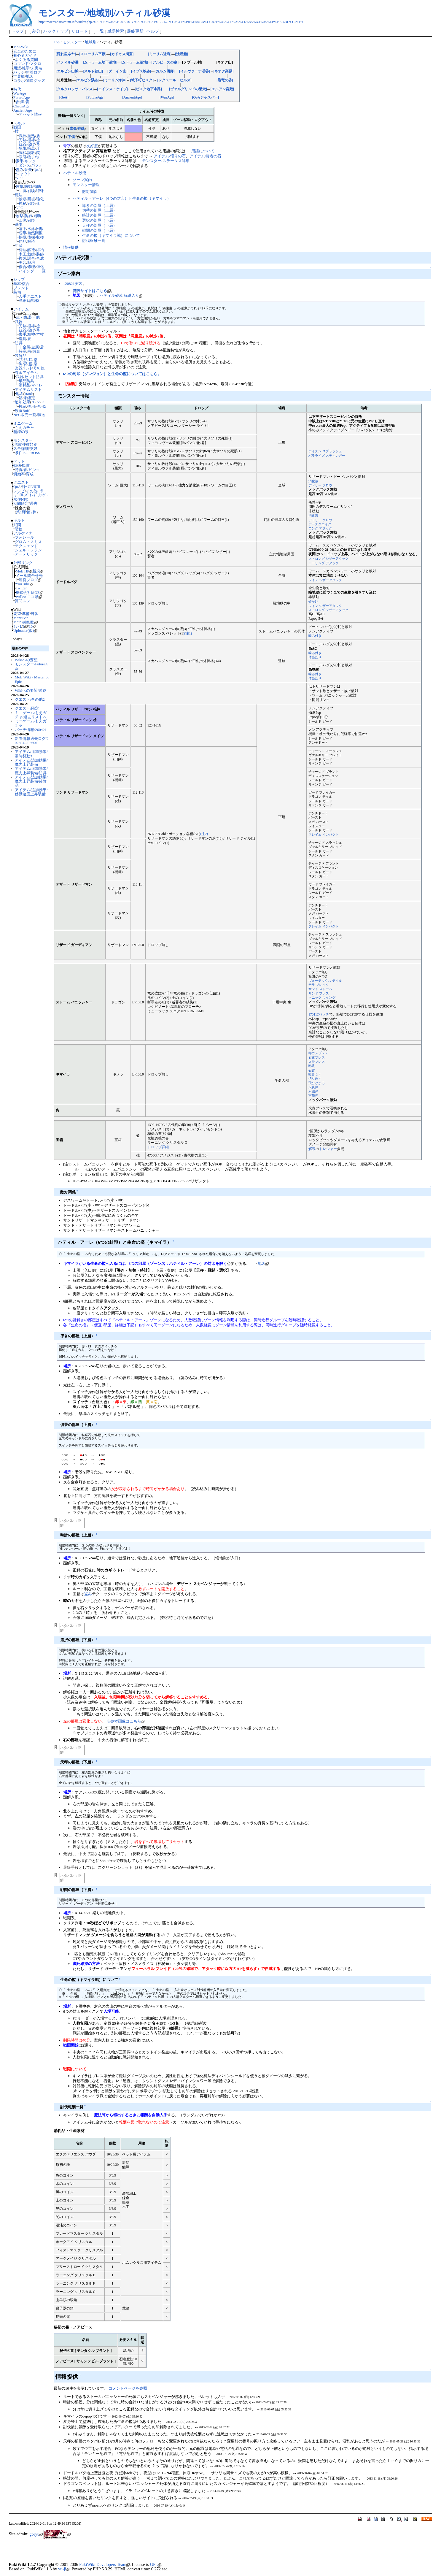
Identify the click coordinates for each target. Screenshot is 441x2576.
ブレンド (21, 288)
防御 (28, 186)
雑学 (26, 68)
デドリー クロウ (320, 485)
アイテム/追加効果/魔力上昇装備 (31, 762)
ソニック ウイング (321, 997)
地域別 (19, 444)
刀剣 (22, 140)
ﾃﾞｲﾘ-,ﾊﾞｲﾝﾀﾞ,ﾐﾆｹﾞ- (31, 495)
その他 (38, 368)
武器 (19, 322)
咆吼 (311, 1065)
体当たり (314, 657)
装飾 (40, 254)
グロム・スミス (28, 542)
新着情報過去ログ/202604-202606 (32, 740)
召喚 (31, 190)
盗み (19, 169)
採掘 (22, 237)
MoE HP (24, 571)
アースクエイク (319, 524)
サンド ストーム (320, 989)
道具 (22, 339)
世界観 (19, 76)
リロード (79, 31)
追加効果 (22, 402)
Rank (29, 393)
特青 (19, 469)
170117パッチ (318, 1014)
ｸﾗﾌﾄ (27, 368)
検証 (22, 406)
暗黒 (31, 148)
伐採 (31, 237)
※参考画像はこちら (125, 1721)
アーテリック (26, 554)
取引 (22, 157)
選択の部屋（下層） (99, 220)
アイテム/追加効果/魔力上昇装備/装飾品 (31, 781)
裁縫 (31, 254)
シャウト (23, 174)
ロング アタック (320, 528)
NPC (19, 178)
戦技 (22, 136)
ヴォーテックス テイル (325, 980)
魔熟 (31, 136)
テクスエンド (26, 546)
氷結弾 (313, 1091)
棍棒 (31, 140)
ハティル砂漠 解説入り (121, 295)
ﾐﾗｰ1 (17, 626)
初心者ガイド (24, 55)
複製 (22, 258)
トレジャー (328, 1149)
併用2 (41, 406)
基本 (19, 224)
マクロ (35, 63)
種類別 (31, 444)
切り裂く (314, 1078)
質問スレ (22, 601)
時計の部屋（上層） (99, 215)
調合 (31, 258)
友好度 (92, 146)
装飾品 (20, 355)
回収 (40, 228)
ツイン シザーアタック (325, 580)
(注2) (204, 834)
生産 (19, 245)
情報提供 (71, 247)
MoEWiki (20, 47)
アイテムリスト (28, 389)
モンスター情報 (86, 185)
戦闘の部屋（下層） (99, 230)
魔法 (19, 195)
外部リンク (23, 563)
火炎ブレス (316, 1061)
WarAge (19, 93)
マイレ (37, 385)
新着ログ (33, 72)
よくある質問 (26, 59)
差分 (36, 31)
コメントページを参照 (128, 2388)
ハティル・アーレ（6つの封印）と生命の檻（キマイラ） (122, 198)
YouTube (24, 584)
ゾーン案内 (82, 179)
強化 (40, 199)
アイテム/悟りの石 (170, 156)
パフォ (37, 165)
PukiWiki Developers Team (104, 2564)
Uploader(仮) (25, 630)
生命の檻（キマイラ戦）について (111, 235)
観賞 (26, 465)
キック (30, 161)
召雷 (311, 1070)
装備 (17, 292)
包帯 (22, 233)
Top (57, 42)
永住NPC (20, 499)
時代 (17, 89)
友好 (33, 448)
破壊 (22, 199)
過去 (33, 503)
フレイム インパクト (323, 834)
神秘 (22, 203)
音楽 (28, 169)
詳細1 (23, 300)
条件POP (22, 453)
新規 (37, 571)
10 (32, 626)
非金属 (24, 347)
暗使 (19, 529)
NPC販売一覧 (24, 415)
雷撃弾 (313, 1095)
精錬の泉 (21, 431)
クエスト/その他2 (30, 699)
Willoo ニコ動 (29, 596)
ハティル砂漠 (74, 173)
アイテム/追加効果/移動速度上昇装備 (31, 792)
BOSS (35, 453)
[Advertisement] (78, 2552)
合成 (40, 258)
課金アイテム (26, 372)
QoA (37, 169)
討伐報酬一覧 (93, 240)
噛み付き (314, 635)
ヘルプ (153, 31)
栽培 (31, 262)
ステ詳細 (21, 448)
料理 (22, 250)
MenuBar (20, 618)
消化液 (313, 481)
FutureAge (21, 97)
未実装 (36, 68)
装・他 (34, 317)
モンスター (23, 440)
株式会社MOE (29, 592)
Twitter (21, 588)
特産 (22, 351)
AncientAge (22, 110)
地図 (30, 76)
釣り (22, 241)
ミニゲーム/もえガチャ (31, 723)
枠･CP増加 (31, 486)
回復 (22, 190)
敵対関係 (90, 191)
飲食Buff (22, 410)
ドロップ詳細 (158, 1147)
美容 (22, 262)
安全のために (24, 51)
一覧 (100, 31)
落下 (22, 228)
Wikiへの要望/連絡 (31, 690)
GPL (155, 2564)
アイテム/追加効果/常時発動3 (31, 753)
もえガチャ (24, 427)
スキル (19, 123)
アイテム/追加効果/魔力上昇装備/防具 (31, 770)
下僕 (71, 137)
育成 (30, 474)
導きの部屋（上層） (99, 205)
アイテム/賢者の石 (206, 156)
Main (25, 622)
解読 (31, 241)
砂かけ (313, 601)
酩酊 (22, 148)
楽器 (19, 368)
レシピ (19, 491)
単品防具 (26, 381)
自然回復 (35, 233)
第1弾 (21, 512)
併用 (31, 406)
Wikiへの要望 (26, 660)
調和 (22, 152)
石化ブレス (316, 1057)
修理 (31, 266)
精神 (31, 334)
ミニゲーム (23, 423)
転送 (41, 415)
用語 (17, 68)
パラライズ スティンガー (326, 455)
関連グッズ (35, 80)
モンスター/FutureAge (31, 666)
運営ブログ (30, 580)
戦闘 (17, 127)
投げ (31, 144)
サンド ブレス (318, 993)
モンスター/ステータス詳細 (166, 160)
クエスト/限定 (27, 708)
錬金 (36, 351)
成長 (73, 129)
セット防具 (34, 377)
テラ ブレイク (318, 984)
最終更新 (135, 31)
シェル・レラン (28, 550)
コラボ (19, 80)
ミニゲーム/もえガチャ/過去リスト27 (31, 714)
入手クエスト (30, 296)
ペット (19, 461)
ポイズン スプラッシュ (325, 451)
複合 (22, 266)
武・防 (21, 317)
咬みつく (314, 1074)
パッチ (19, 72)
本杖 (40, 334)
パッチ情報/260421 (31, 729)
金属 (35, 347)
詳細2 (34, 300)
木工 (22, 254)
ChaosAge (21, 106)
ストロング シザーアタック (328, 558)
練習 (35, 613)
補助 (37, 186)
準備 (26, 613)
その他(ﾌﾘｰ (35, 491)
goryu (36, 2534)
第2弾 (31, 512)
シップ (19, 279)
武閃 (17, 525)
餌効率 (19, 474)
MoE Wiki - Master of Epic (32, 679)
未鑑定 (29, 398)
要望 (17, 613)
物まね (33, 157)
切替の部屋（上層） (99, 210)
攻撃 (19, 186)
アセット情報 (30, 114)
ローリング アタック (323, 563)
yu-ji (63, 2569)
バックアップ (55, 31)
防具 (19, 343)
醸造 (31, 250)
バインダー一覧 (32, 271)
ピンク (34, 469)
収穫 (40, 237)
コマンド (21, 63)
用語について (202, 151)
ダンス (24, 165)
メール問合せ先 (29, 575)
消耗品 (24, 385)
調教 (31, 152)
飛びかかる (316, 1083)
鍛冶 (40, 250)
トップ (17, 31)
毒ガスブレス (318, 1053)
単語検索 (115, 31)
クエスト (21, 482)
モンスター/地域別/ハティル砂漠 (105, 13)
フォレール (24, 537)
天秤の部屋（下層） (99, 225)
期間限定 (21, 503)
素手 (19, 161)
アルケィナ (23, 533)
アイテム (21, 309)
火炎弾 (313, 1087)
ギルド (19, 520)
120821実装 (72, 283)
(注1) (188, 633)
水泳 (31, 228)
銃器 (22, 144)
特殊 (40, 190)
